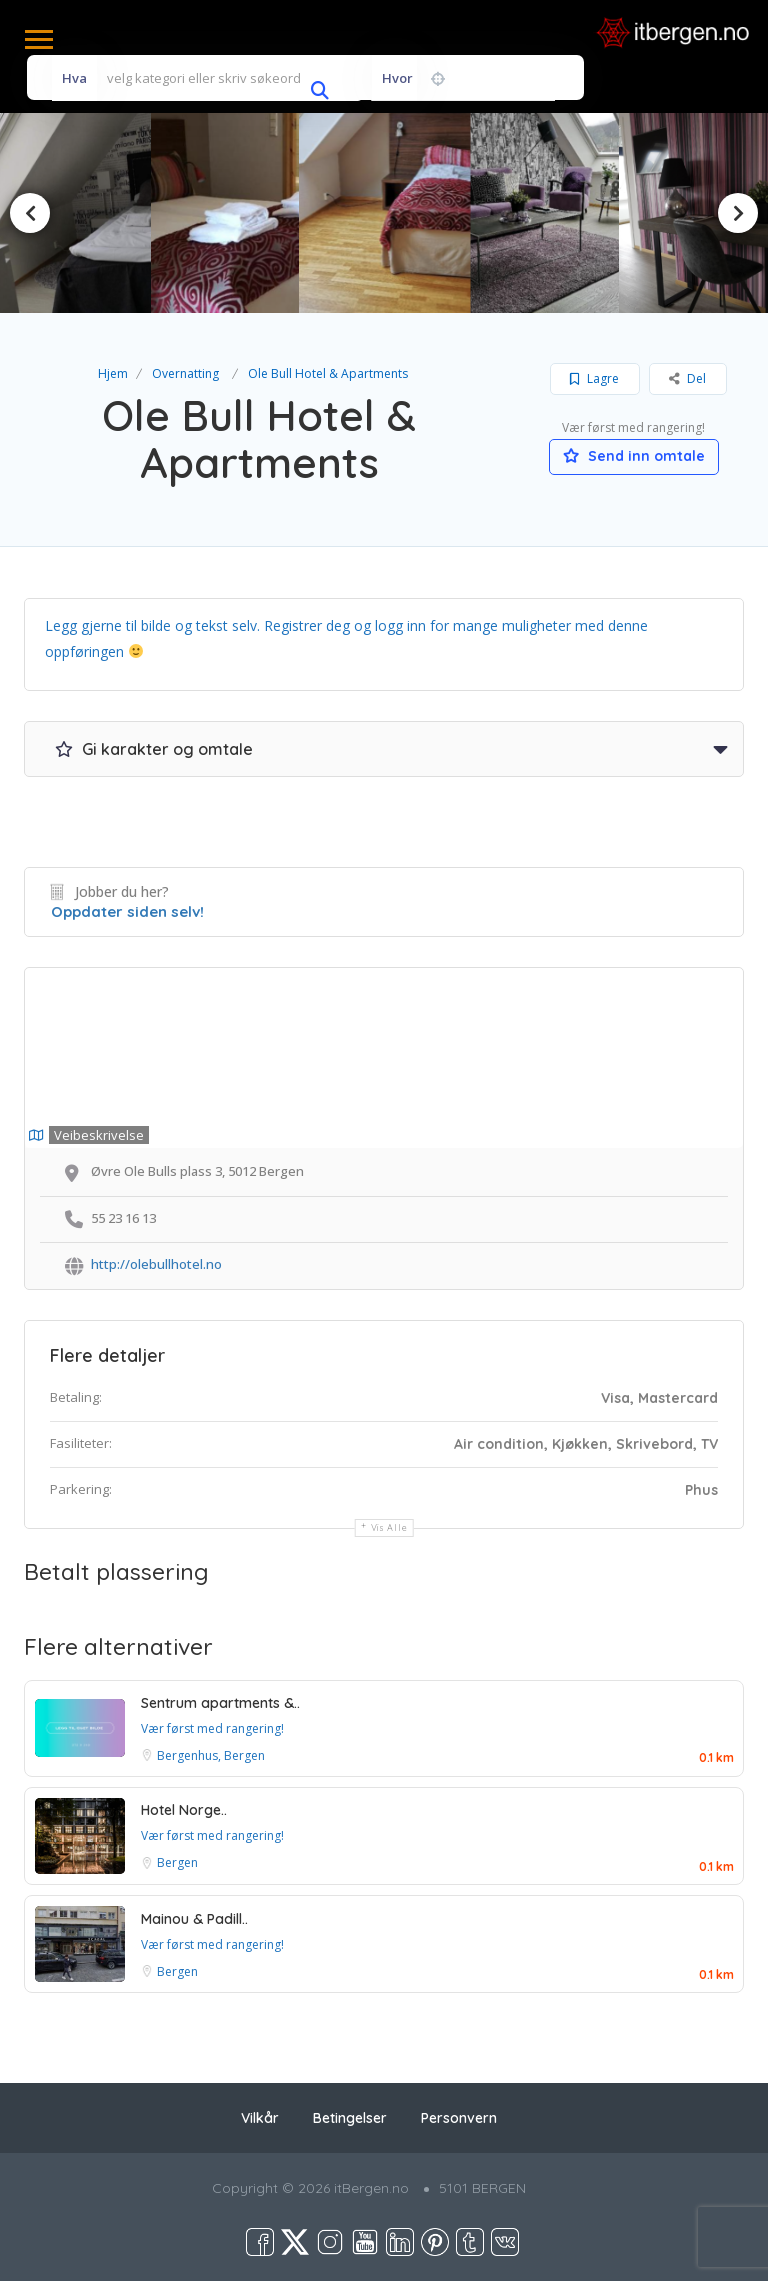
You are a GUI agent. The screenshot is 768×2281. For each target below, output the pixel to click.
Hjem (113, 373)
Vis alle (389, 1527)
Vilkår (260, 2118)
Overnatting (185, 373)
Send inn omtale (634, 456)
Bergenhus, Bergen (211, 1755)
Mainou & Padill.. (194, 1919)
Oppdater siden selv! (127, 911)
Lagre (594, 378)
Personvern (459, 2118)
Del (687, 378)
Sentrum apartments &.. (220, 1703)
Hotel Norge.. (184, 1810)
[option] (229, 213)
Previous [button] (30, 213)
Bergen (177, 1862)
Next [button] (738, 213)
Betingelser (350, 2118)
